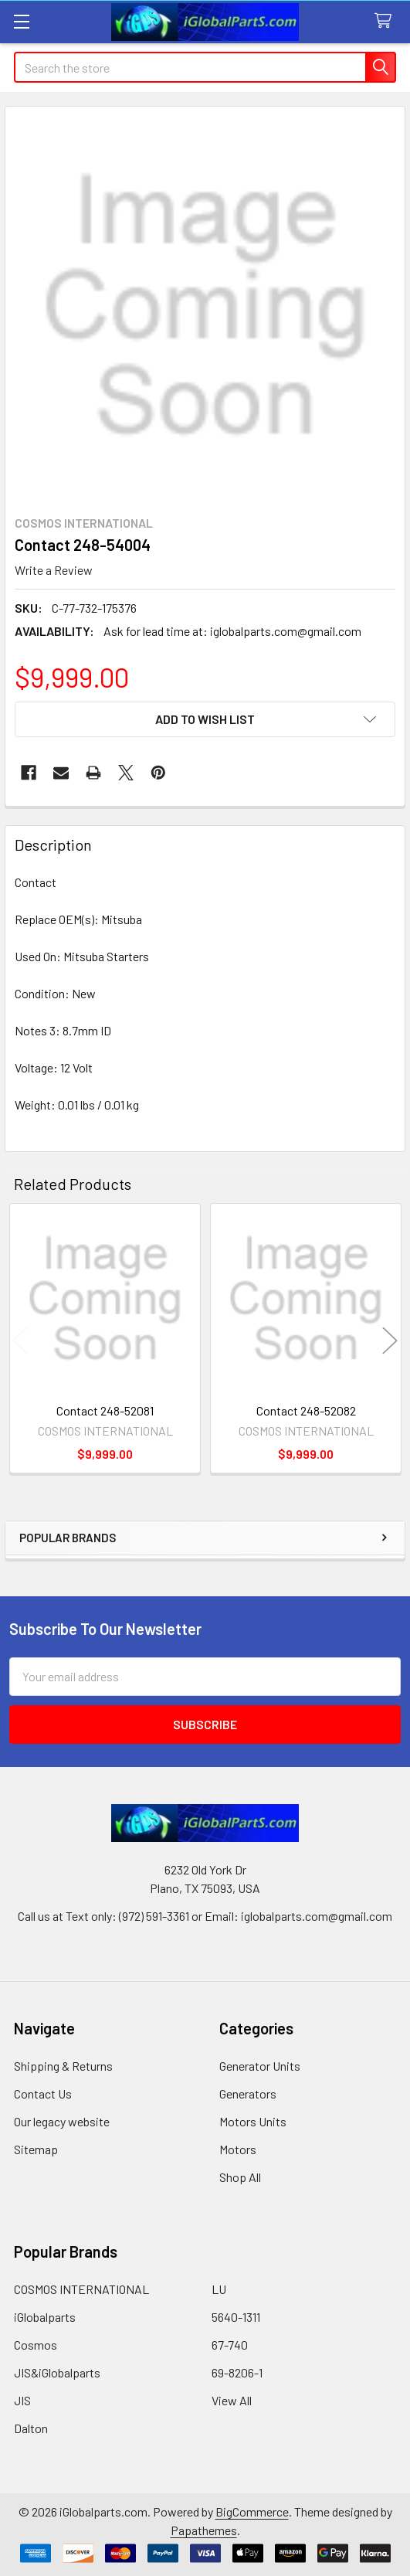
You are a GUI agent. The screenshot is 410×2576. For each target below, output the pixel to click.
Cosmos (35, 2344)
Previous (20, 1340)
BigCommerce (252, 2511)
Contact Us (43, 2093)
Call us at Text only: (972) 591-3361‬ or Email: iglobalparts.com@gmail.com (205, 1915)
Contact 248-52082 (306, 1410)
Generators (247, 2093)
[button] (205, 719)
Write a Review (54, 569)
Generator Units (259, 2065)
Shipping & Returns (63, 2065)
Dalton (31, 2428)
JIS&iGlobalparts (57, 2372)
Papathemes (204, 2530)
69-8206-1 (237, 2372)
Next (389, 1340)
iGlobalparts (45, 2316)
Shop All (240, 2177)
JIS (22, 2400)
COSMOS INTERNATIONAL (81, 2289)
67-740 (230, 2344)
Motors (237, 2149)
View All (232, 2400)
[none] (205, 306)
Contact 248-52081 (105, 1410)
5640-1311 (236, 2316)
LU (219, 2289)
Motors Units (252, 2121)
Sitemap (36, 2149)
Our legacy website (62, 2121)
